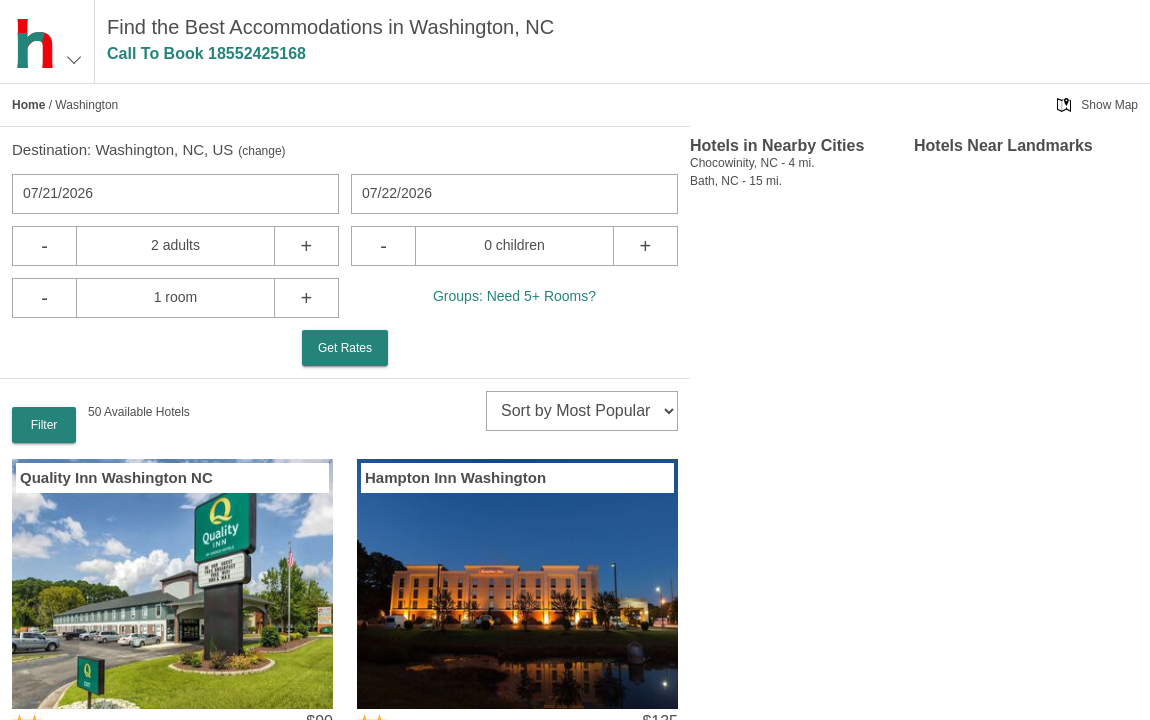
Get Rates (345, 348)
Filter (44, 425)
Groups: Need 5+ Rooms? (514, 296)
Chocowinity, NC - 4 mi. (752, 163)
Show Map (1109, 105)
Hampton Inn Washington (455, 477)
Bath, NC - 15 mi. (736, 181)
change (261, 151)
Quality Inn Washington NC (116, 477)
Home (28, 105)
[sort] (582, 411)
